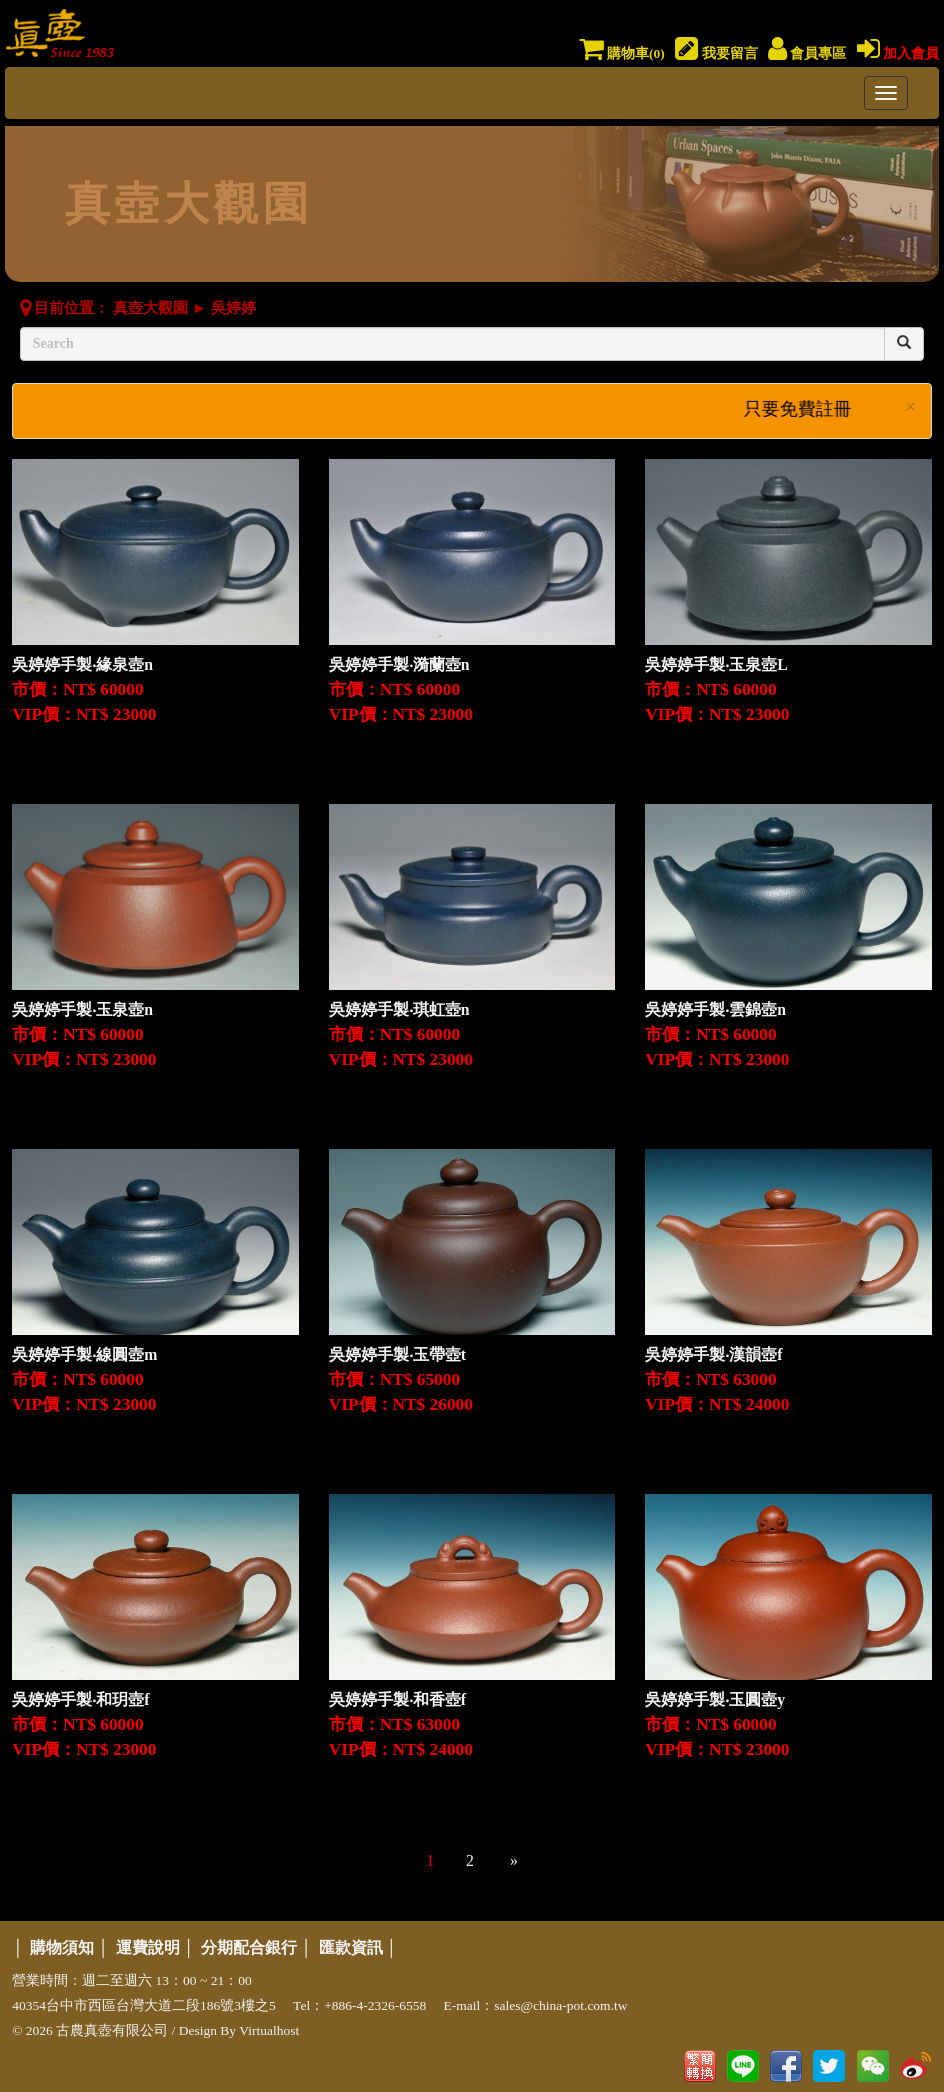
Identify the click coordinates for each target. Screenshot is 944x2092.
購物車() (622, 53)
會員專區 (807, 53)
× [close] (911, 407)
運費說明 (148, 1947)
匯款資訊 (351, 1947)
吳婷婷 (233, 308)
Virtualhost (269, 2030)
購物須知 (62, 1947)
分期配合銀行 (249, 1947)
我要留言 (716, 53)
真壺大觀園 (150, 308)
